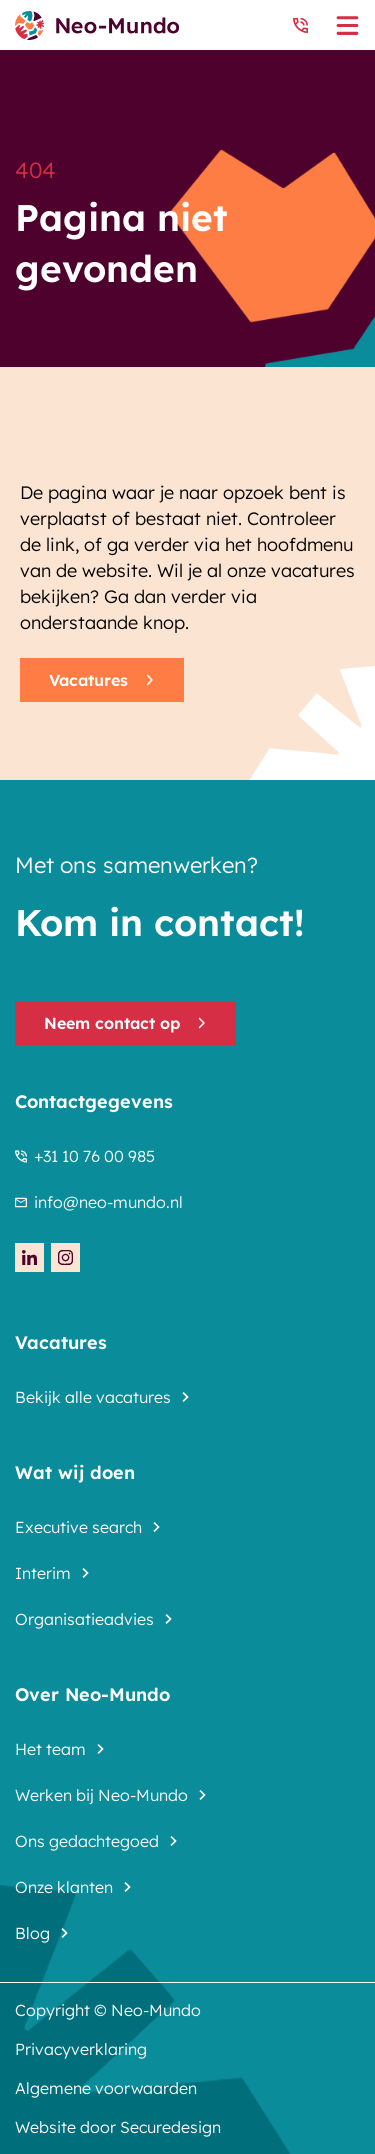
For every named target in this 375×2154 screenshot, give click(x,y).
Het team (50, 1749)
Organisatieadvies (84, 1619)
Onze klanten (64, 1887)
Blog (32, 1933)
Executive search (78, 1527)
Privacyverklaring (81, 2049)
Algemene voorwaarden (106, 2088)
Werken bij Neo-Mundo (101, 1795)
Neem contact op (125, 1023)
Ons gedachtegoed (87, 1841)
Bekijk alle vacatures (93, 1397)
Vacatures (102, 680)
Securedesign (170, 2127)
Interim (43, 1573)
